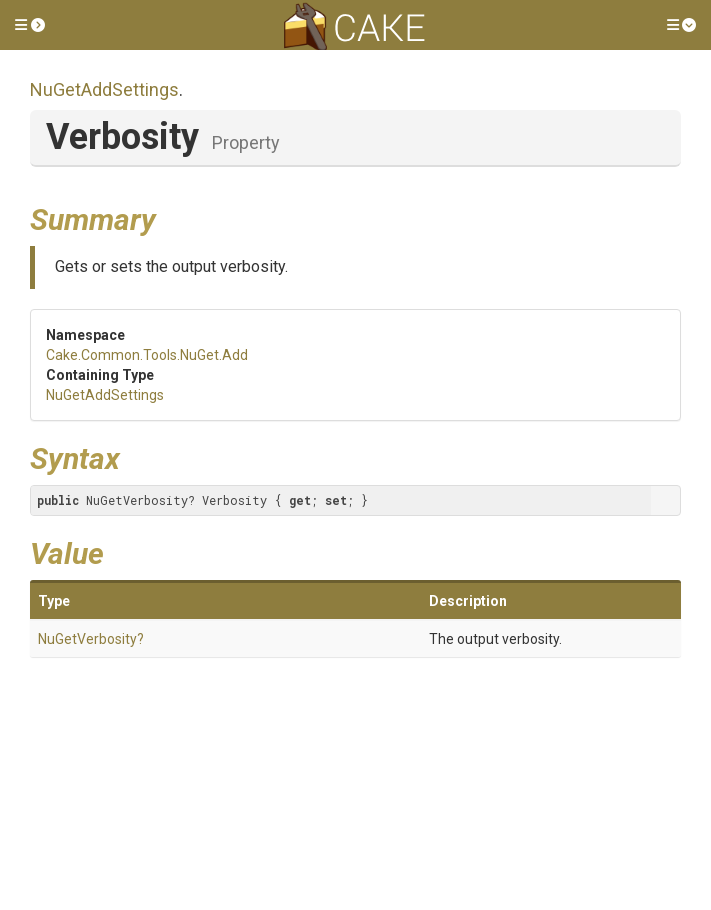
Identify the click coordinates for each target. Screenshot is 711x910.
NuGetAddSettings (104, 89)
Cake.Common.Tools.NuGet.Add (147, 355)
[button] (30, 25)
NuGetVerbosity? (91, 639)
